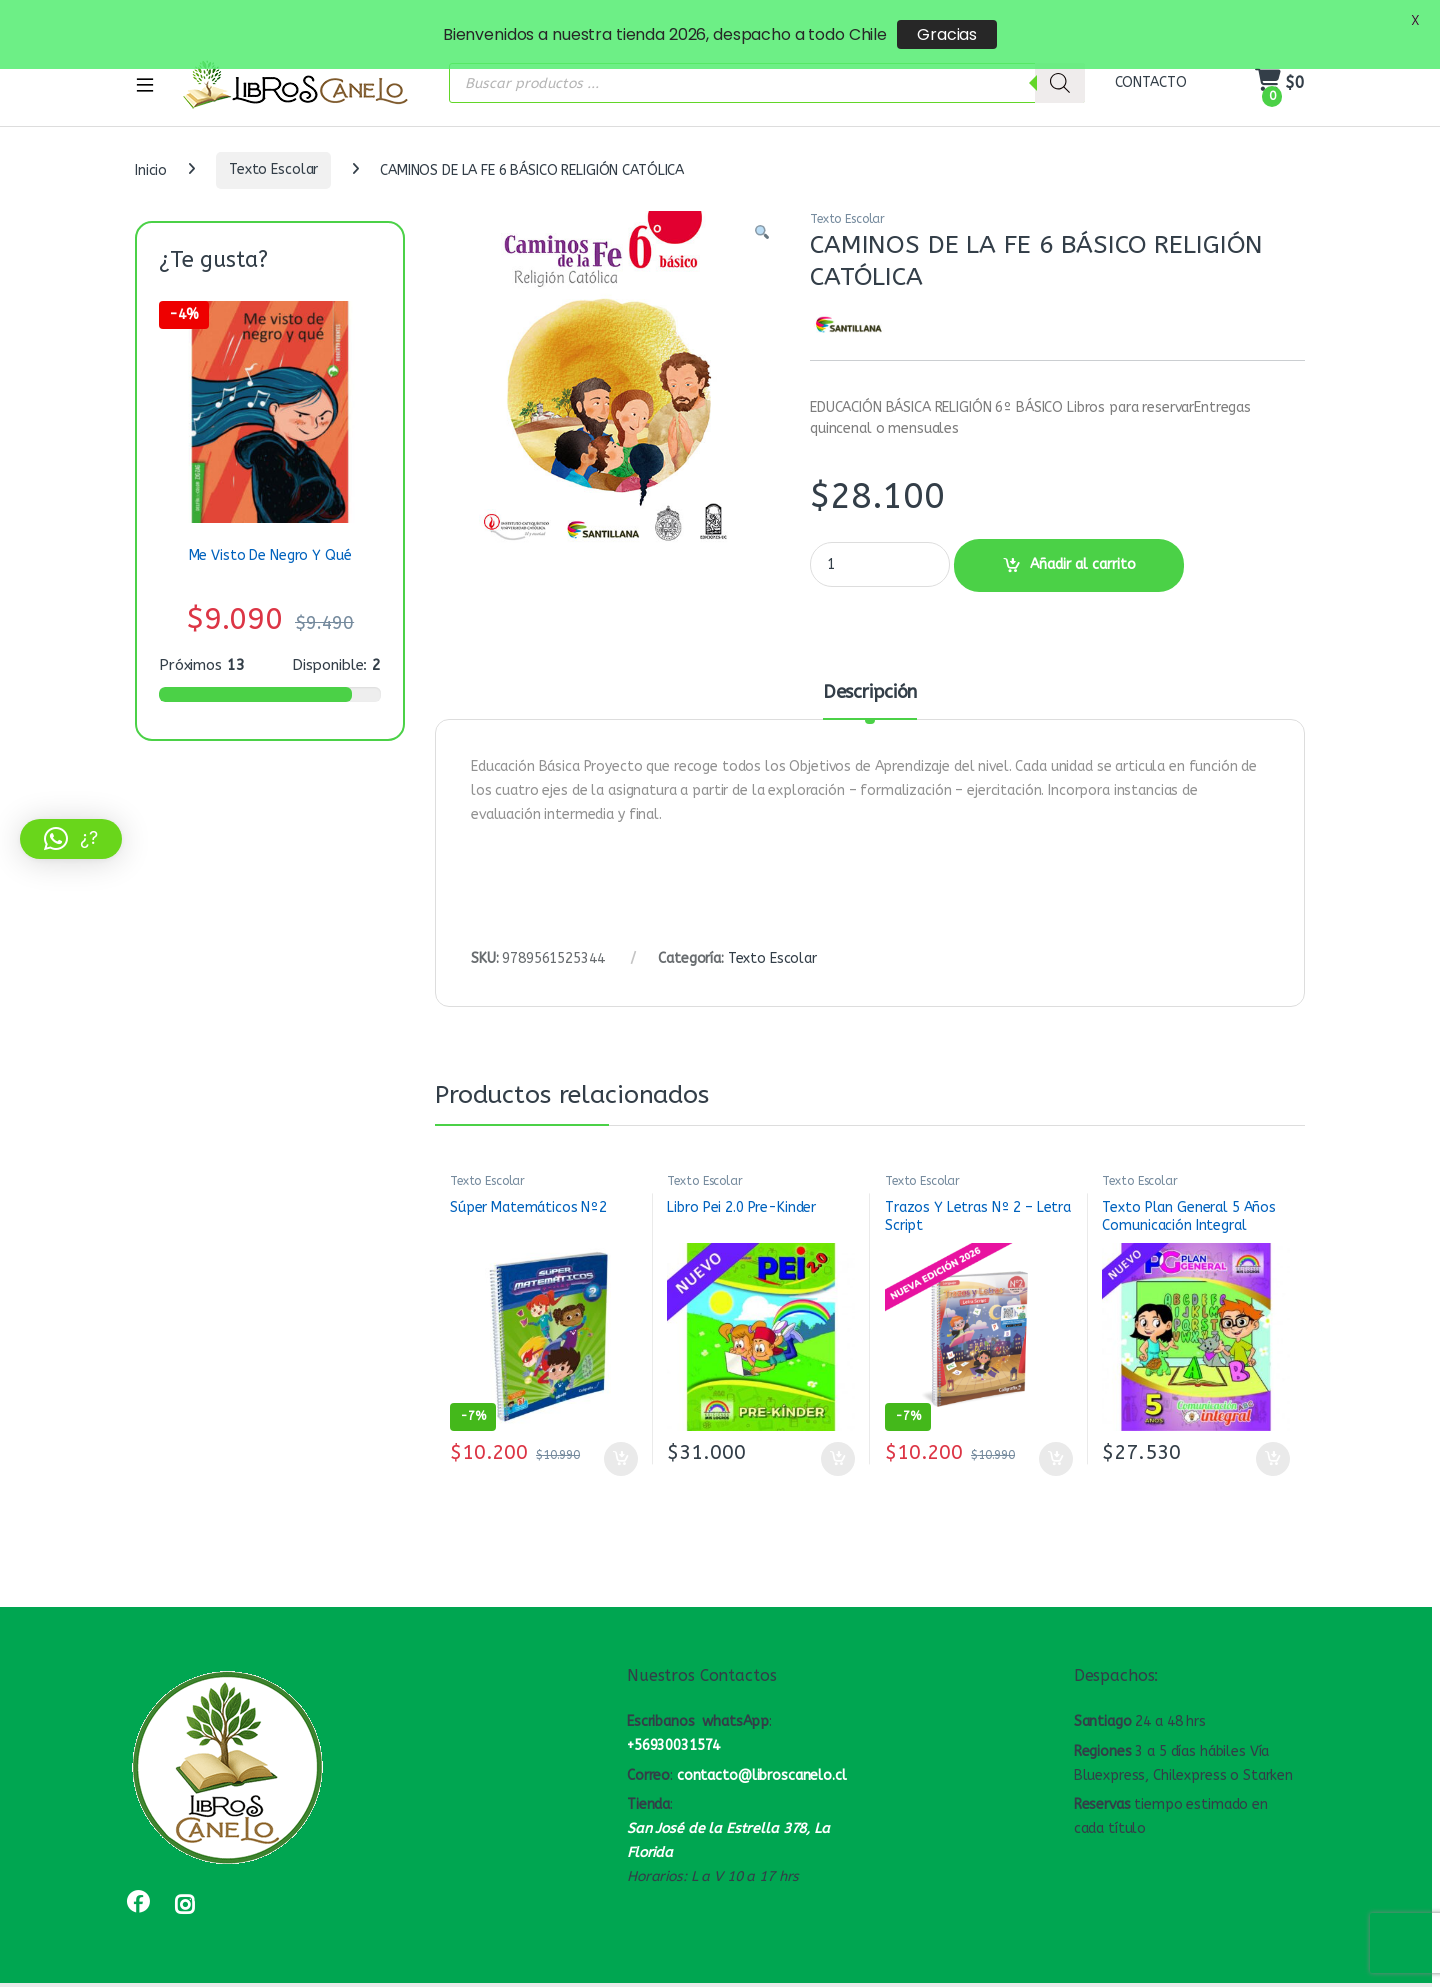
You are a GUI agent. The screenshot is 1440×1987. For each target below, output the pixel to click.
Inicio (151, 143)
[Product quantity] (880, 538)
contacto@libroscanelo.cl (762, 1749)
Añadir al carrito (1083, 538)
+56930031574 (673, 1719)
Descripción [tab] (870, 667)
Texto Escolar (273, 143)
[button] (762, 207)
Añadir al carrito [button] (621, 1433)
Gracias (947, 34)
